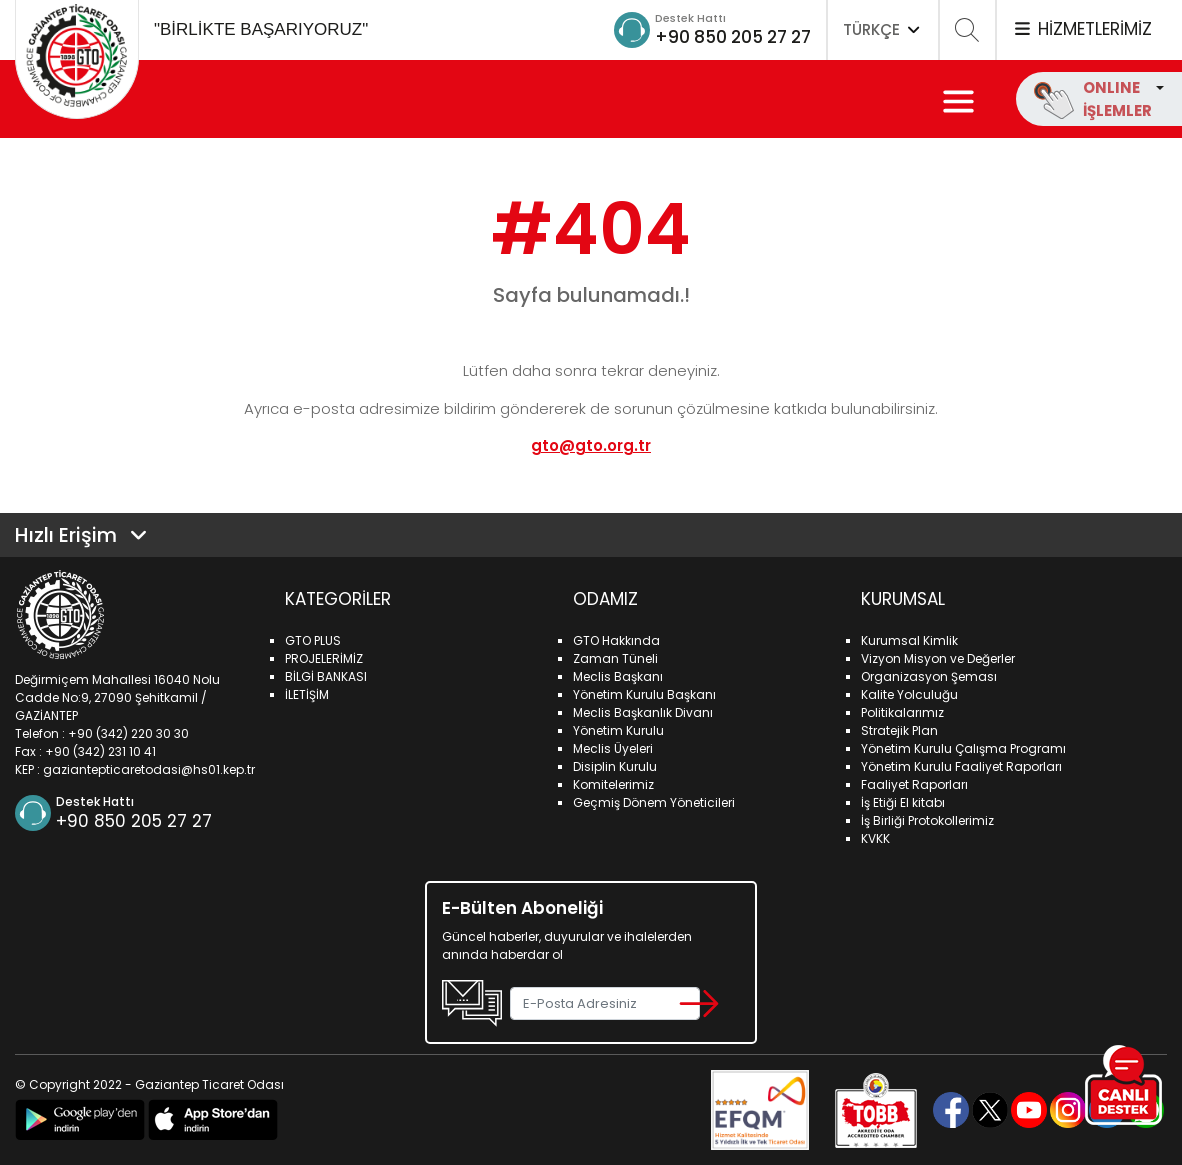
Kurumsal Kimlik (909, 640)
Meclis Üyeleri (613, 748)
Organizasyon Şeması (929, 676)
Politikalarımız (902, 712)
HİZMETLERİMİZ (1082, 29)
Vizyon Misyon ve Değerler (938, 658)
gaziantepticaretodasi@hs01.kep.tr (149, 769)
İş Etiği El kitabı (903, 802)
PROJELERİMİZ (324, 658)
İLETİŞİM (307, 694)
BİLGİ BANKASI (326, 676)
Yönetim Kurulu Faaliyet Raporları (961, 766)
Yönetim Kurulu (618, 730)
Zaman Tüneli (615, 658)
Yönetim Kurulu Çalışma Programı (963, 748)
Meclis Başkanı (618, 676)
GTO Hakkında (616, 640)
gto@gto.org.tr (591, 445)
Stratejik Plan (899, 730)
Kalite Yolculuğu (909, 694)
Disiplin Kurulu (615, 766)
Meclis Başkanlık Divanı (643, 712)
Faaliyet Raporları (914, 784)
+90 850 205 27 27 (727, 36)
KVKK (875, 838)
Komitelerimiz (613, 784)
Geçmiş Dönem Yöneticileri (654, 802)
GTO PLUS (313, 640)
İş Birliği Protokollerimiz (927, 820)
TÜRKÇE (883, 29)
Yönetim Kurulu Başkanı (644, 694)
